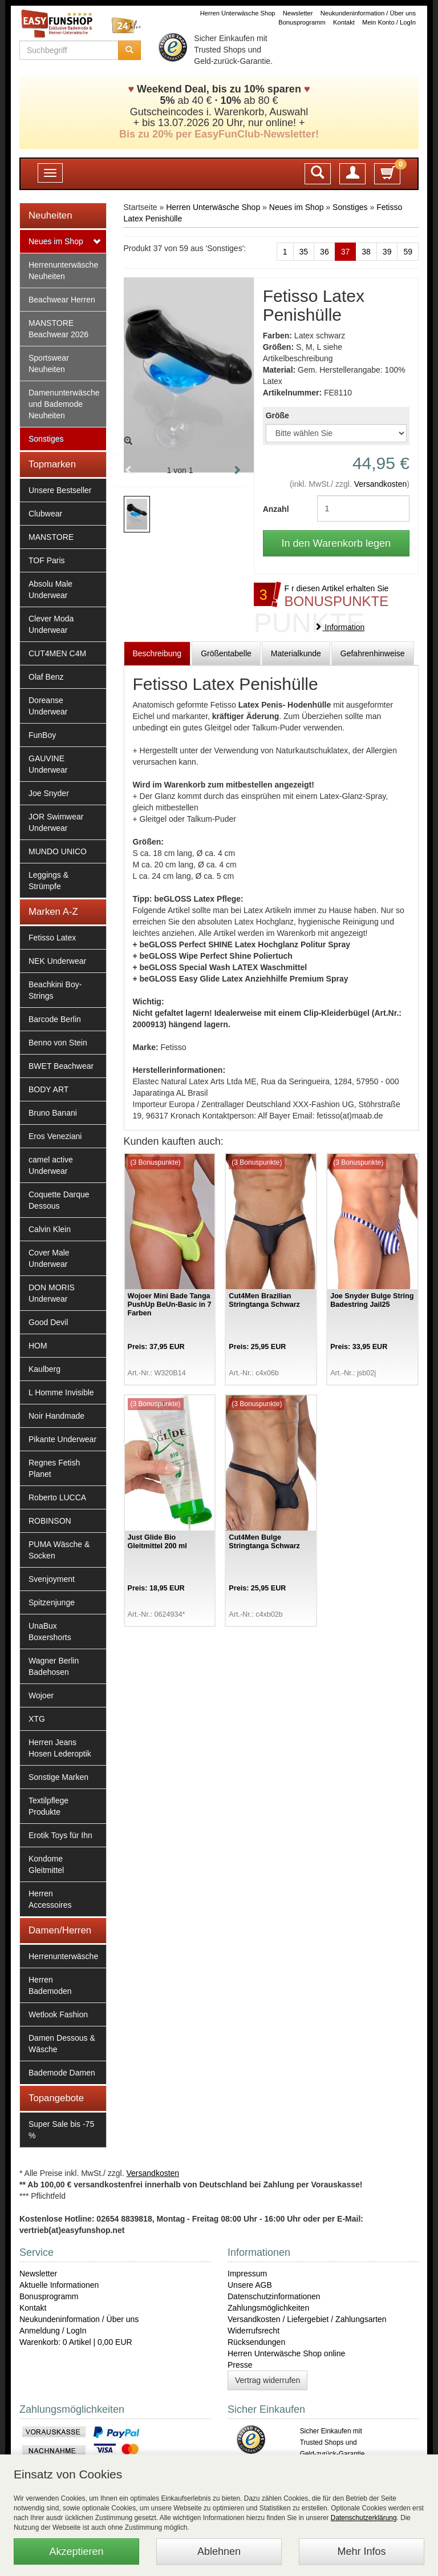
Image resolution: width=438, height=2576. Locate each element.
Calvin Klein (50, 1229)
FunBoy (42, 735)
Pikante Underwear (62, 1439)
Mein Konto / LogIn (389, 22)
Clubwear (45, 513)
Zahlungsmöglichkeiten (268, 2307)
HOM (38, 1345)
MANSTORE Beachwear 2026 (58, 328)
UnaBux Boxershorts (50, 1631)
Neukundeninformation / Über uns (368, 13)
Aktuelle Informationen (59, 2285)
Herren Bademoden (50, 1985)
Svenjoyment (52, 1579)
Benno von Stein (58, 1042)
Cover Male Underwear (49, 1258)
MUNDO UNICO (58, 851)
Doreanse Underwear (48, 706)
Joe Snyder (49, 793)
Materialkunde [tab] (296, 653)
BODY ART (48, 1089)
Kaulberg (44, 1369)
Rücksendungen (256, 2342)
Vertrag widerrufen (267, 2380)
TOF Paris (47, 560)
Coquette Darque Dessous (59, 1200)
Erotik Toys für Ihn (60, 1835)
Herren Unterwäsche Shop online (286, 2353)
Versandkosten (380, 483)
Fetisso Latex (52, 937)
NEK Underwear (57, 961)
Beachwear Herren (62, 299)
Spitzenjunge (52, 1602)
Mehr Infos (361, 2551)
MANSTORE (51, 537)
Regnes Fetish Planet (54, 1468)
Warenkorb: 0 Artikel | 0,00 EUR (75, 2342)
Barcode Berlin (55, 1019)
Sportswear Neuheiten (49, 363)
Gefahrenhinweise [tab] (372, 653)
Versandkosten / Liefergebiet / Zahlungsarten (307, 2319)
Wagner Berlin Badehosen (54, 1666)
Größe (277, 415)
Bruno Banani (53, 1112)
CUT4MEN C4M (57, 653)
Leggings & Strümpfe (48, 880)
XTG (37, 1718)
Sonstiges (46, 438)
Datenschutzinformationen (274, 2296)
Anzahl (276, 509)
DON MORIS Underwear (52, 1293)
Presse (240, 2364)
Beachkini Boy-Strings (55, 990)
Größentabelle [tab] (226, 653)
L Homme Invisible (61, 1392)
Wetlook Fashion (58, 2014)
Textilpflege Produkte (48, 1806)
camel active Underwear (51, 1165)
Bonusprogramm (302, 22)
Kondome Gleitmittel (46, 1864)
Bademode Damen (62, 2072)
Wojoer (41, 1695)
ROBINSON (50, 1520)
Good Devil (48, 1322)
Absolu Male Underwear (50, 589)
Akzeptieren (76, 2551)
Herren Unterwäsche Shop (237, 13)
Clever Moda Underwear (51, 624)
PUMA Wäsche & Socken (59, 1550)
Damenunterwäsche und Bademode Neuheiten (64, 404)
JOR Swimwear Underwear (56, 822)
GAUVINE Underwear (48, 764)
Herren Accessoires (50, 1899)
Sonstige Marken (58, 1777)
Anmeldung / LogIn (53, 2330)
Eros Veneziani (55, 1136)
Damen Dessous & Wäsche (62, 2043)
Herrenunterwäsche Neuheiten (63, 270)
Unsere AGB (250, 2285)
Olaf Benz (46, 676)
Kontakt (344, 22)
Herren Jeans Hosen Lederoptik (60, 1748)
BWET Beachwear (61, 1066)
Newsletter (298, 13)
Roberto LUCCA (57, 1497)
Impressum (247, 2273)
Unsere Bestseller (60, 490)
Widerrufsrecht (253, 2330)
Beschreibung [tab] (157, 653)
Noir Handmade (56, 1415)
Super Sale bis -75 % (61, 2129)
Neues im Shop (56, 241)
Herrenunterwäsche (63, 1956)
